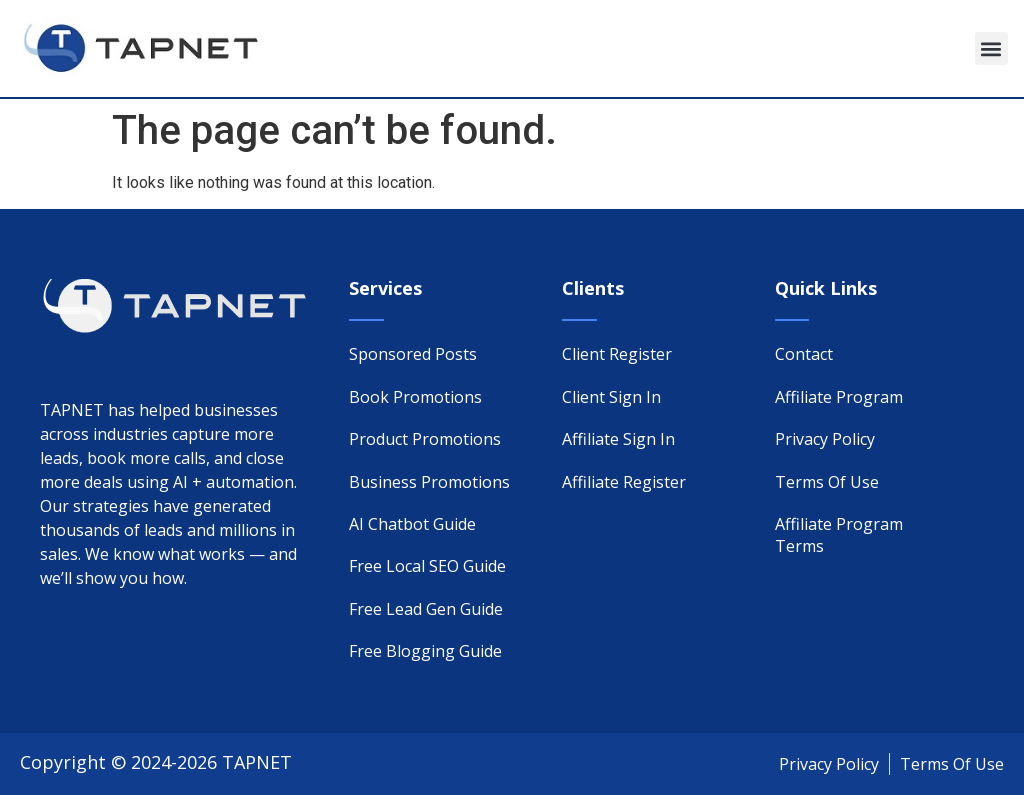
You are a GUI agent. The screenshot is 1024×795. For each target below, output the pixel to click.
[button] (991, 48)
